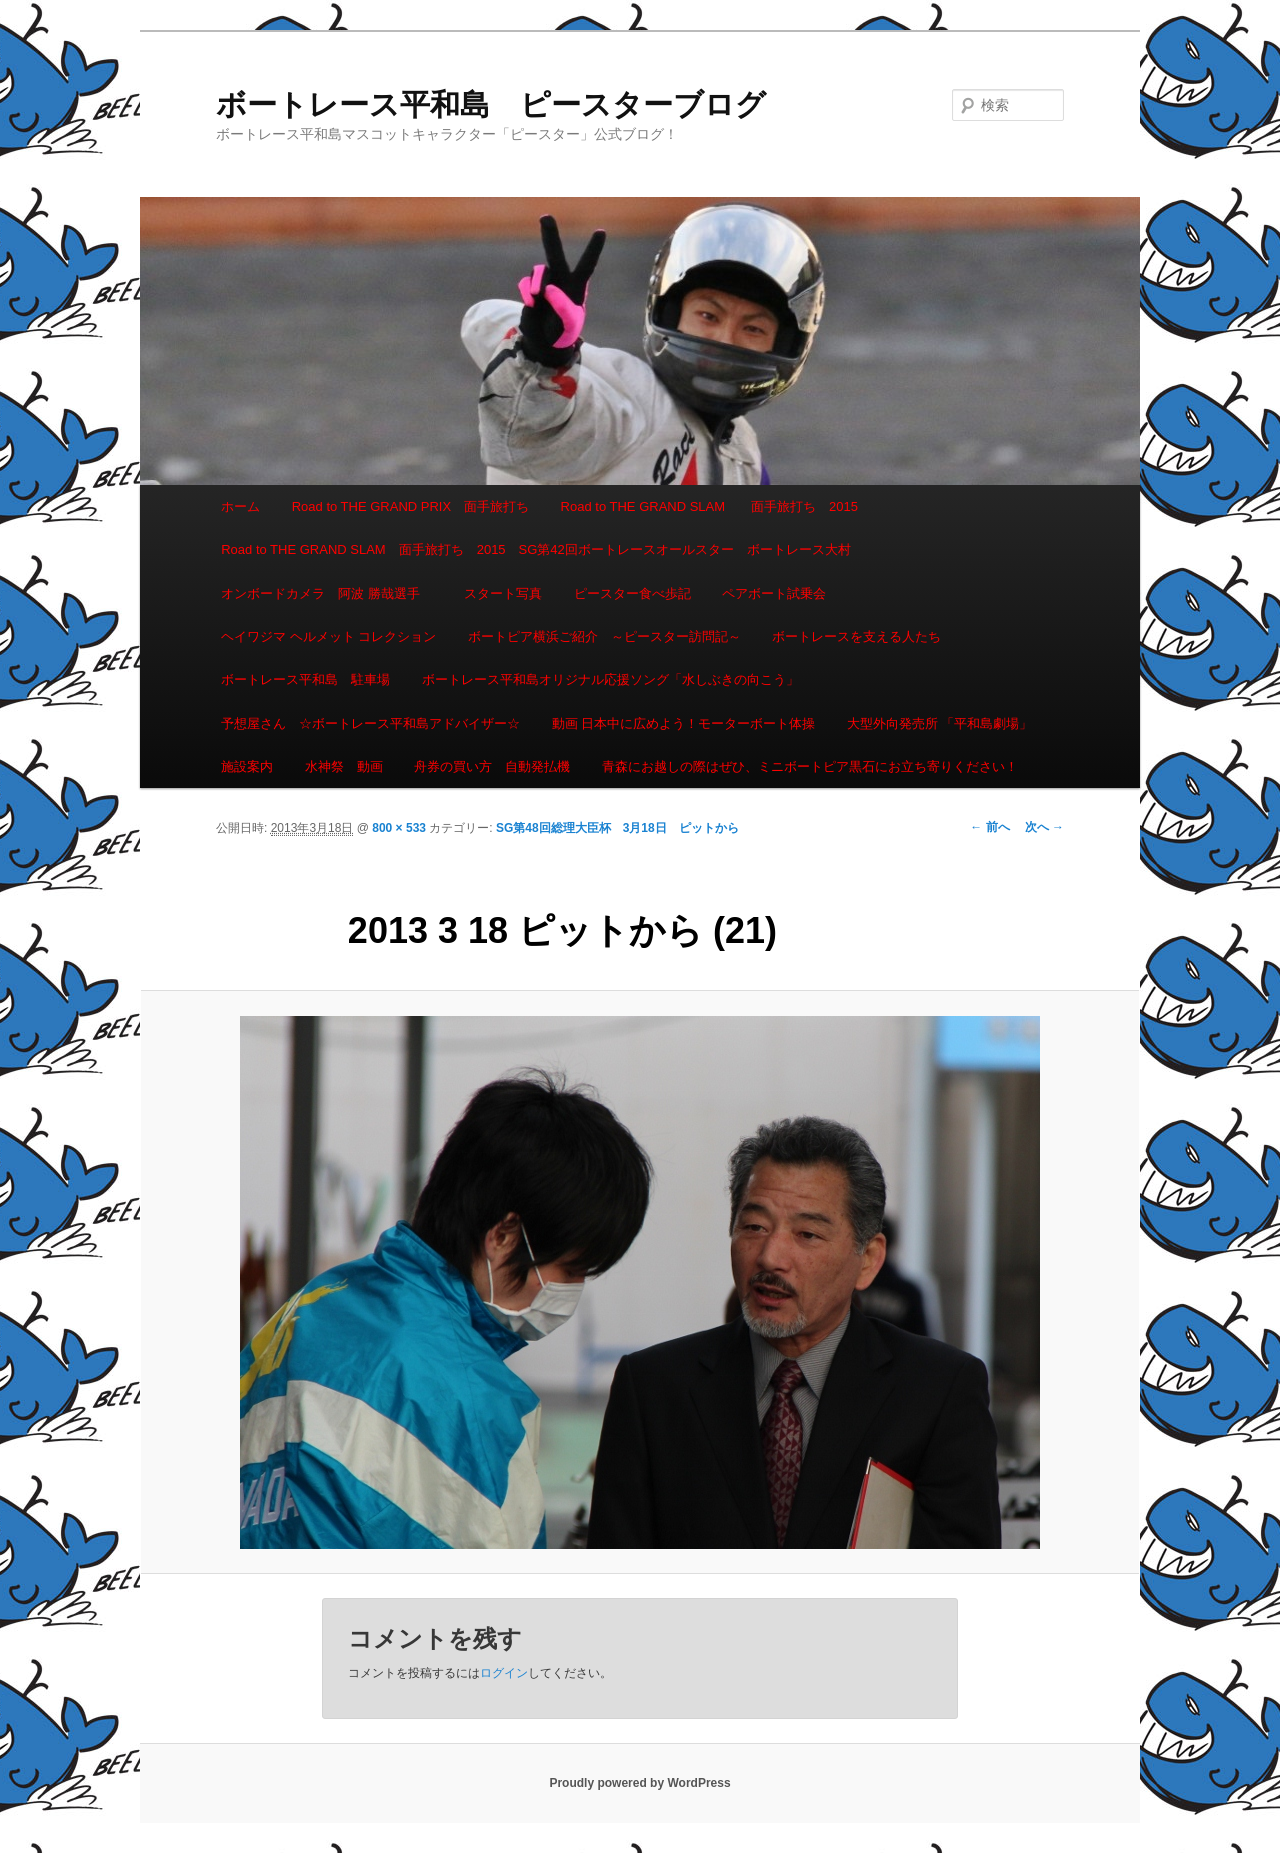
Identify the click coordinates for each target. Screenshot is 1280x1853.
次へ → (1044, 827)
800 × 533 (399, 828)
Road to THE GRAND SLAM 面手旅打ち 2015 (709, 506)
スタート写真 (503, 593)
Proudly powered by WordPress (639, 1783)
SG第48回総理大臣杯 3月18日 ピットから (617, 828)
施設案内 (247, 766)
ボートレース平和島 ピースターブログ (491, 104)
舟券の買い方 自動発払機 (492, 766)
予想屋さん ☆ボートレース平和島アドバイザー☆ (370, 723)
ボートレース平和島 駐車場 (305, 679)
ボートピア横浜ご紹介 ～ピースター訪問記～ (604, 636)
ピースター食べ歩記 (632, 593)
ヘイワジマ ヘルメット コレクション (328, 636)
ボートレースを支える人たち (856, 636)
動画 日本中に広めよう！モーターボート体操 (684, 723)
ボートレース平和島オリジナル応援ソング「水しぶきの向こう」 (610, 679)
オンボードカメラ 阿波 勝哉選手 (327, 593)
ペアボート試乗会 (774, 593)
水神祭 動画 (344, 766)
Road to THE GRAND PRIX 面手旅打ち (410, 506)
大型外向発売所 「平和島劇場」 (940, 723)
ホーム (240, 506)
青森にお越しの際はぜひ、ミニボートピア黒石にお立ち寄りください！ (810, 766)
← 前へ (989, 827)
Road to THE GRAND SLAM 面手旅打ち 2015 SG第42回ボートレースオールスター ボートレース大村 (536, 549)
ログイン (504, 1673)
